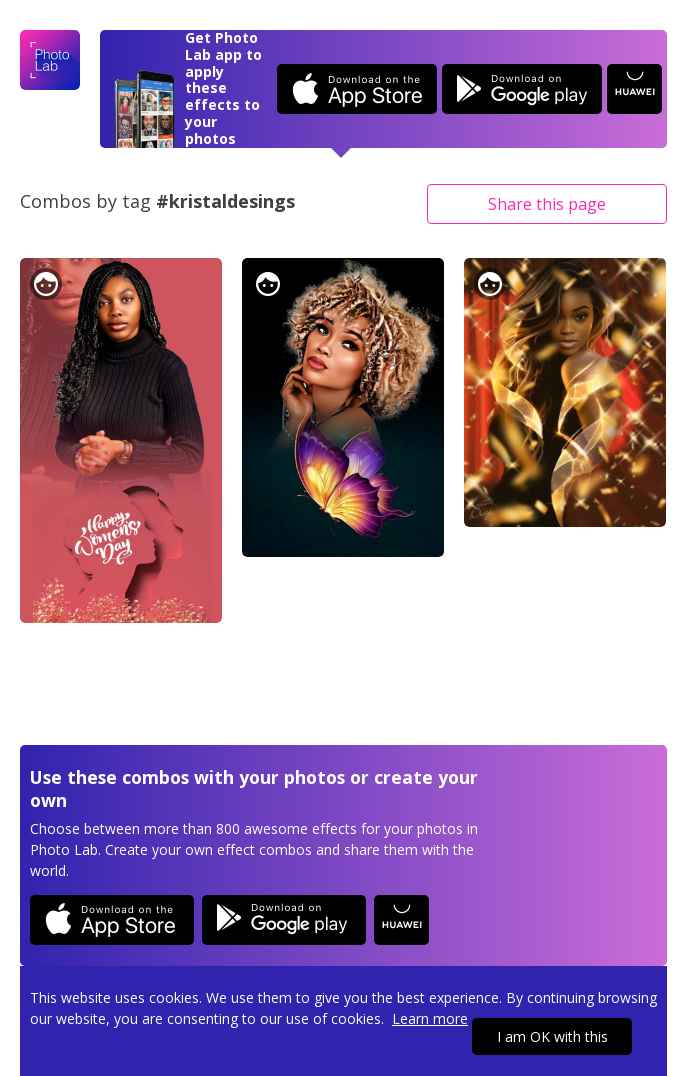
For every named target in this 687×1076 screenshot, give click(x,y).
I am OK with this (552, 1036)
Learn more (430, 1018)
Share (547, 204)
